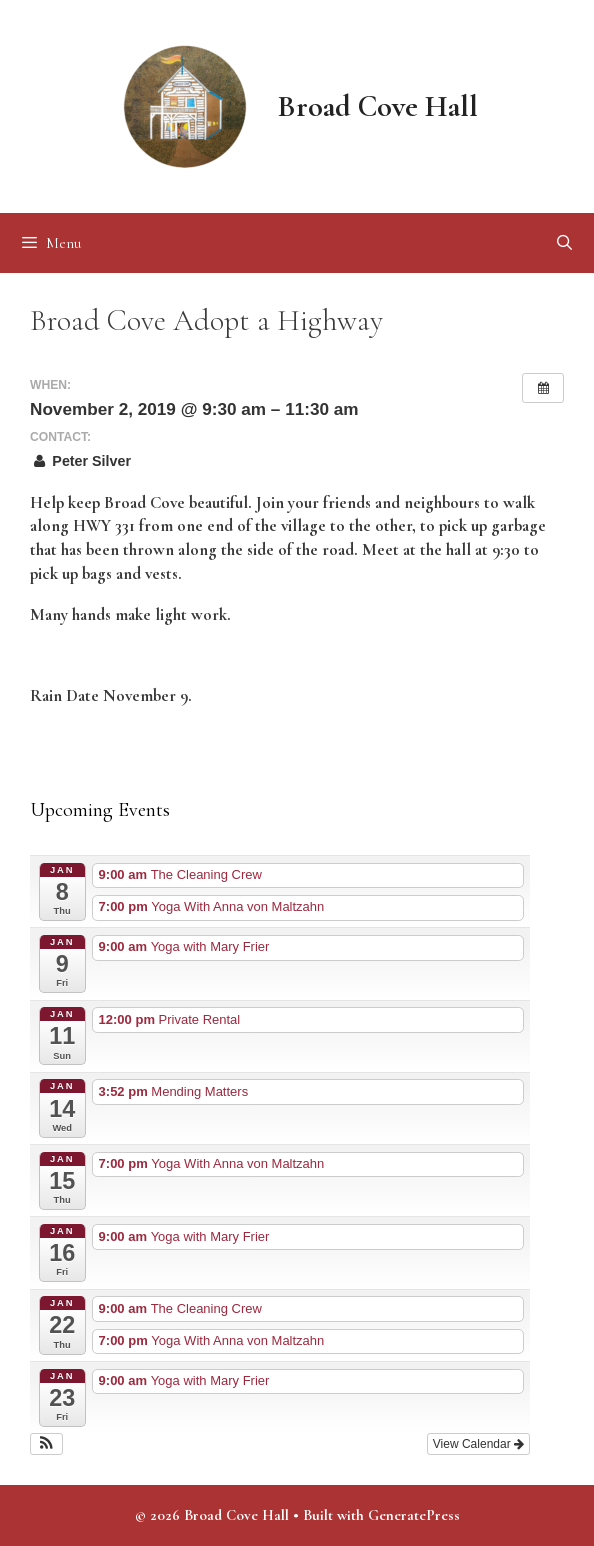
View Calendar (478, 1444)
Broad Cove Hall (378, 106)
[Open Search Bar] (564, 243)
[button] (46, 1444)
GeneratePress (414, 1515)
